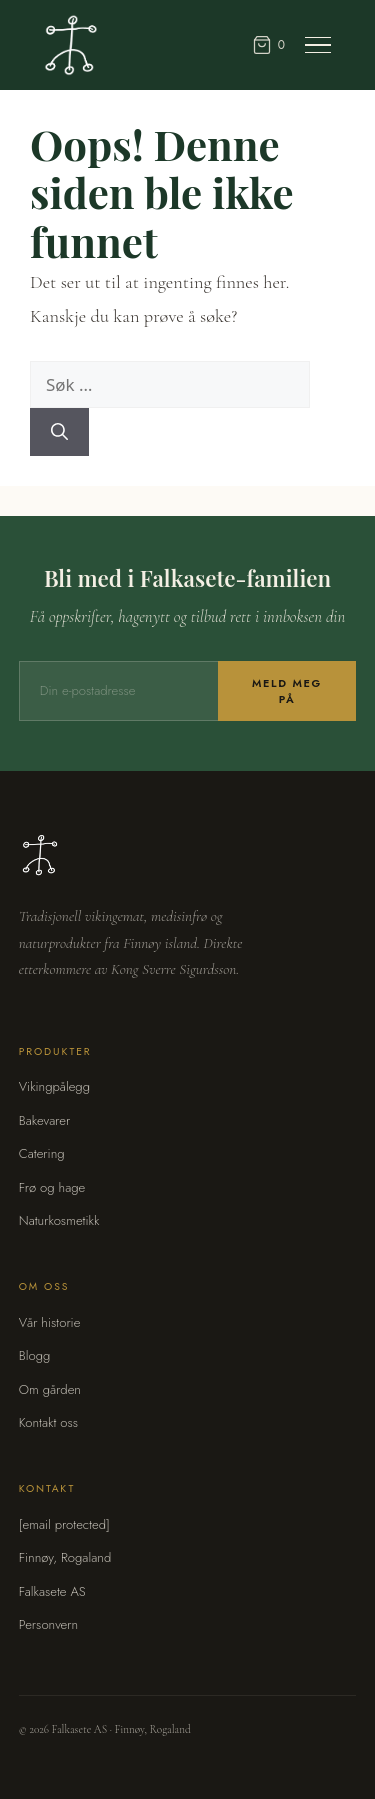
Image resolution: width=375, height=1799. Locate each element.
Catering (42, 1153)
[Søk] (59, 432)
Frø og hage (52, 1187)
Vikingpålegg (54, 1086)
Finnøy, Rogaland (65, 1557)
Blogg (35, 1355)
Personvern (48, 1624)
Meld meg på (287, 691)
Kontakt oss (48, 1422)
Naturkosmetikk (59, 1220)
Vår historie (50, 1322)
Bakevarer (44, 1120)
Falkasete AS (52, 1591)
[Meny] (318, 45)
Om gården (50, 1389)
